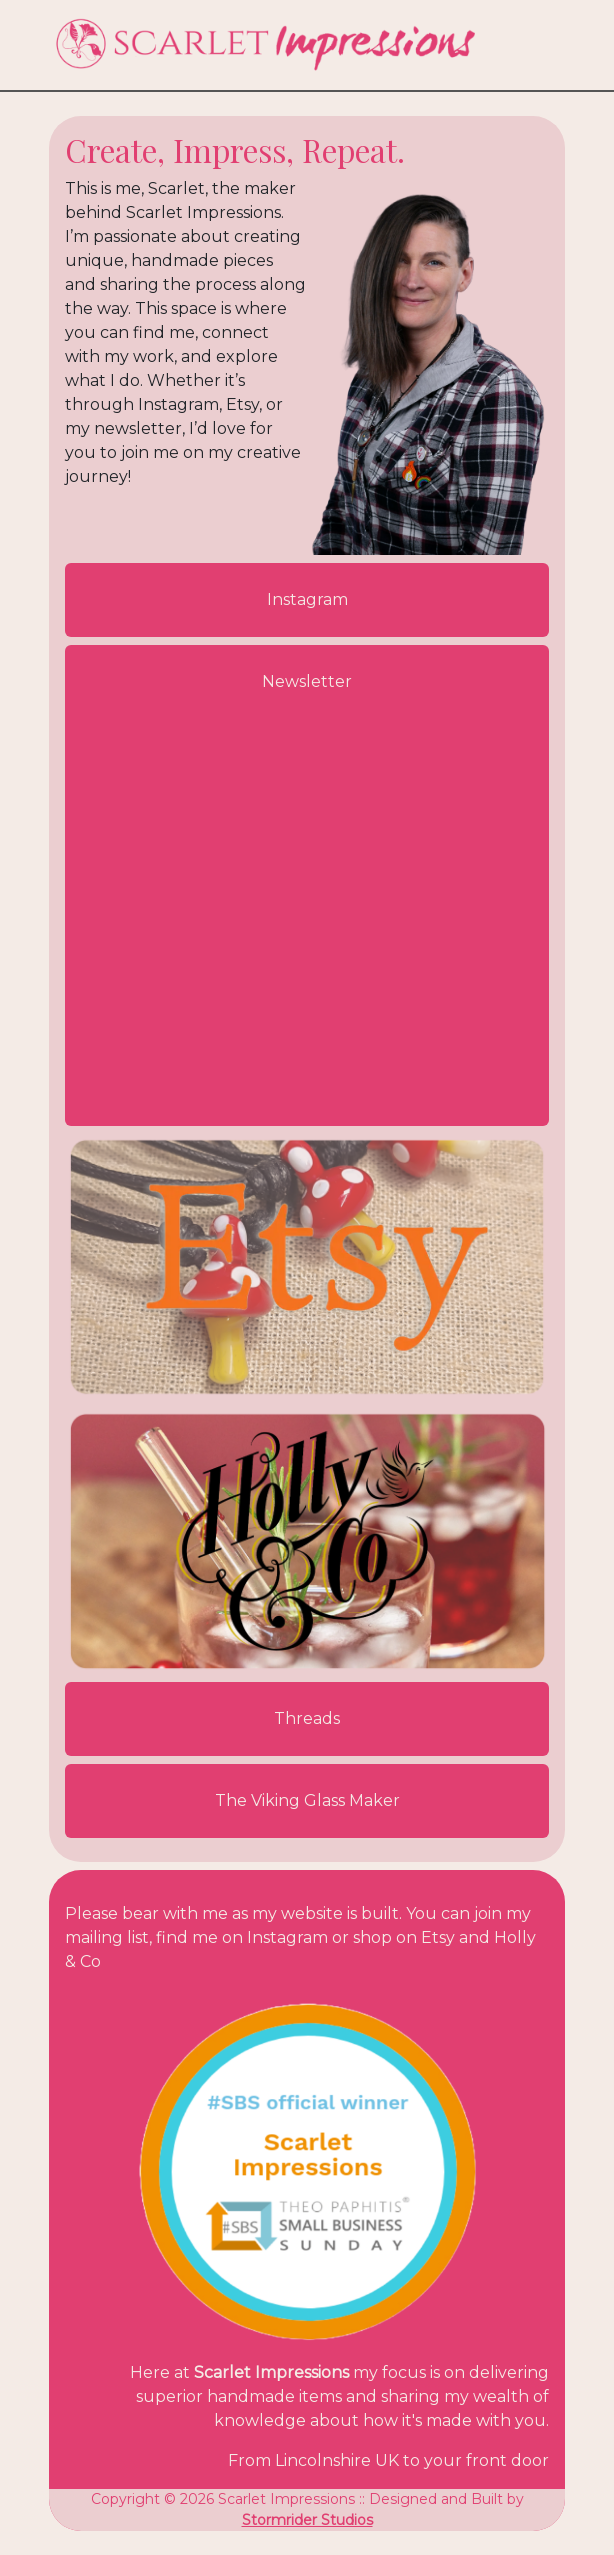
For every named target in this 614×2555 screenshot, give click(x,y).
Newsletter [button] (307, 681)
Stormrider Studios (307, 2520)
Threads (307, 1718)
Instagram (307, 599)
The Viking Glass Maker (307, 1800)
